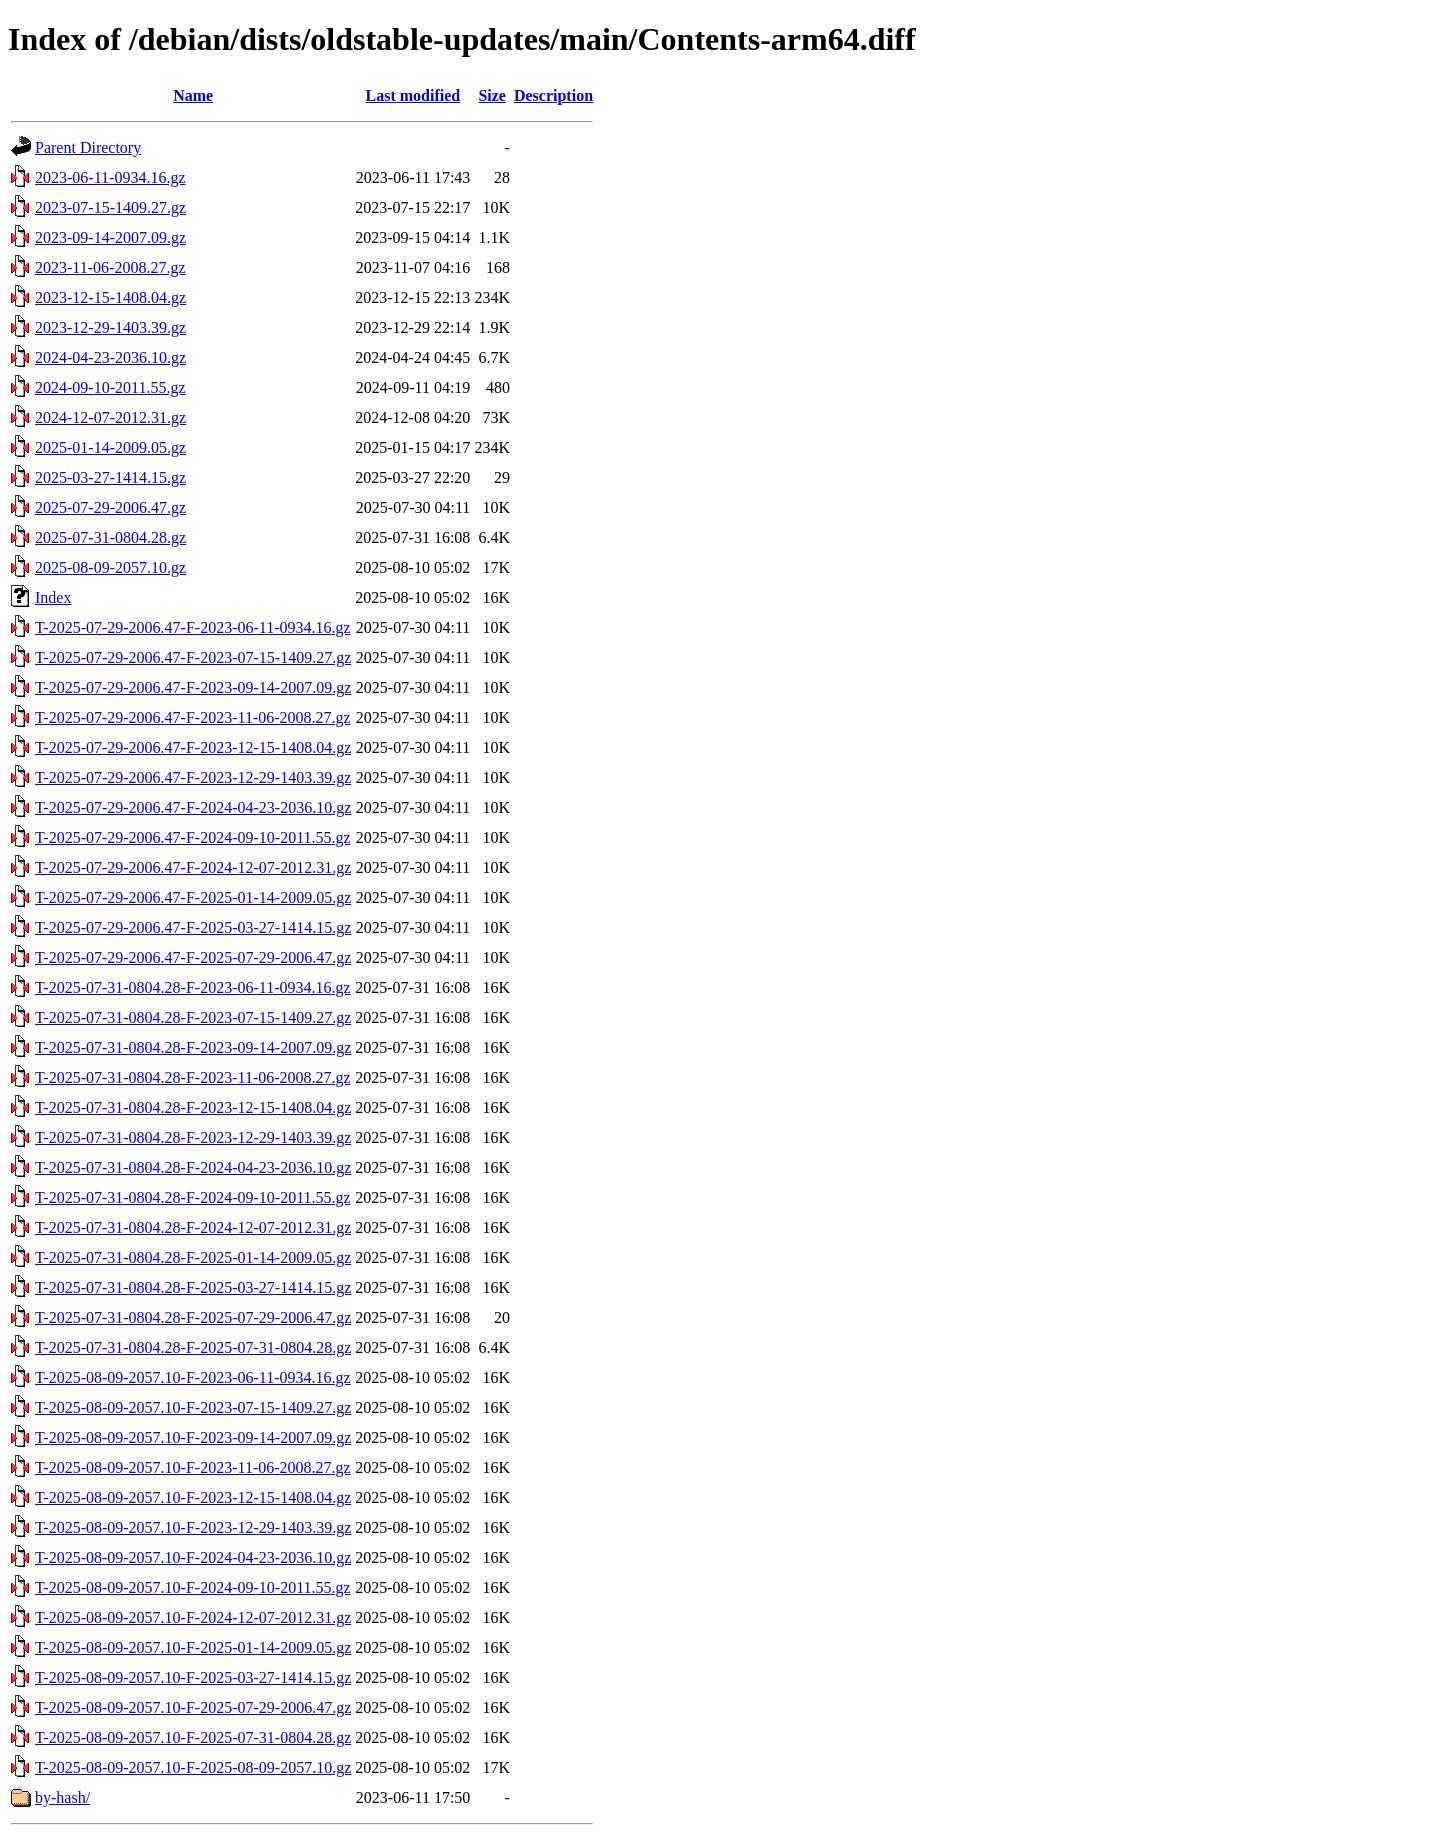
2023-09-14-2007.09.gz (110, 237)
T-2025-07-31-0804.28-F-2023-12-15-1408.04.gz (193, 1107)
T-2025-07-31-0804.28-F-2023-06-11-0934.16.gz (193, 987)
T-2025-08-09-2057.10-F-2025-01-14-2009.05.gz (193, 1647)
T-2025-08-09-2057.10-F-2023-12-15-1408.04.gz (193, 1497)
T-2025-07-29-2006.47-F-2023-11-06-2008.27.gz (193, 717)
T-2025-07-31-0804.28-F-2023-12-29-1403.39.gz (193, 1137)
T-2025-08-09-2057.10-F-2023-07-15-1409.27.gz (193, 1407)
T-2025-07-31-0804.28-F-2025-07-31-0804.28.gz (193, 1347)
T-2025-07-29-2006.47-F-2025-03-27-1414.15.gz (193, 927)
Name (193, 95)
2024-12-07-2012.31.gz (110, 417)
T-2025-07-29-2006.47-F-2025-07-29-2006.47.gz (193, 957)
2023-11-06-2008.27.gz (110, 267)
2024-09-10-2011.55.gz (110, 387)
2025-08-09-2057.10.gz (110, 567)
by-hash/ (62, 1797)
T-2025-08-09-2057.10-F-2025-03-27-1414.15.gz (193, 1677)
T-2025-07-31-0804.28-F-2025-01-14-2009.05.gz (193, 1257)
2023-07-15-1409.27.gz (110, 207)
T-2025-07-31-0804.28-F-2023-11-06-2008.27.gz (193, 1077)
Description (553, 95)
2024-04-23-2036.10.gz (110, 357)
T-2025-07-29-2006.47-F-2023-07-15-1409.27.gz (193, 657)
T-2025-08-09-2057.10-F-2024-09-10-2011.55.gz (193, 1587)
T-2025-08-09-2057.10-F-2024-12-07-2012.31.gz (193, 1617)
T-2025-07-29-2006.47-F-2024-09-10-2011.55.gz (193, 837)
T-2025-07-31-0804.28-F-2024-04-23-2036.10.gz (193, 1167)
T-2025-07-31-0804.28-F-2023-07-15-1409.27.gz (193, 1017)
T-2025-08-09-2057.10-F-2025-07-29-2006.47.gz (193, 1707)
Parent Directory (88, 147)
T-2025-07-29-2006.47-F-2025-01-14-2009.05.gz (193, 897)
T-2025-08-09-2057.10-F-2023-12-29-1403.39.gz (193, 1527)
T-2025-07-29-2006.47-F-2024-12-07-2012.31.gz (193, 867)
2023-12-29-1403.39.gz (110, 327)
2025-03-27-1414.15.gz (110, 477)
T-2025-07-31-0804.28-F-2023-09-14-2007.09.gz (193, 1047)
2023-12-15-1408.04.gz (110, 297)
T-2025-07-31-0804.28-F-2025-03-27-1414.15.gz (193, 1287)
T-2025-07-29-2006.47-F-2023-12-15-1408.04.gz (193, 747)
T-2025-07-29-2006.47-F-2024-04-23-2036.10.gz (193, 807)
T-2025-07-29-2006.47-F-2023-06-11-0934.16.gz (193, 627)
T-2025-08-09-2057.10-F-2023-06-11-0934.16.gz (193, 1377)
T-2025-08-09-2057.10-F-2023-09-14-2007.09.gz (193, 1437)
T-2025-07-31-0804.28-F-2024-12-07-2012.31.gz (193, 1227)
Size (492, 95)
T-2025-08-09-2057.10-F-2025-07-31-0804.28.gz (193, 1737)
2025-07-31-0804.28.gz (110, 537)
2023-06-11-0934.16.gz (110, 177)
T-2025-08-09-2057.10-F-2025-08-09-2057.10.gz (193, 1767)
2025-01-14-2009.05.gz (110, 447)
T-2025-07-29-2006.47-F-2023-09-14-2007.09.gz (193, 687)
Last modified (412, 95)
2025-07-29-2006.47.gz (110, 507)
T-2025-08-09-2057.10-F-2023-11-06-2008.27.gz (193, 1467)
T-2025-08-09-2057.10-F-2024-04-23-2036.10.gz (193, 1557)
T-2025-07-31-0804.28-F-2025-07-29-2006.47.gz (193, 1317)
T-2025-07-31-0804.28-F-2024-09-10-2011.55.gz (193, 1197)
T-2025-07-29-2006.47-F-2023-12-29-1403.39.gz (193, 777)
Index (53, 597)
